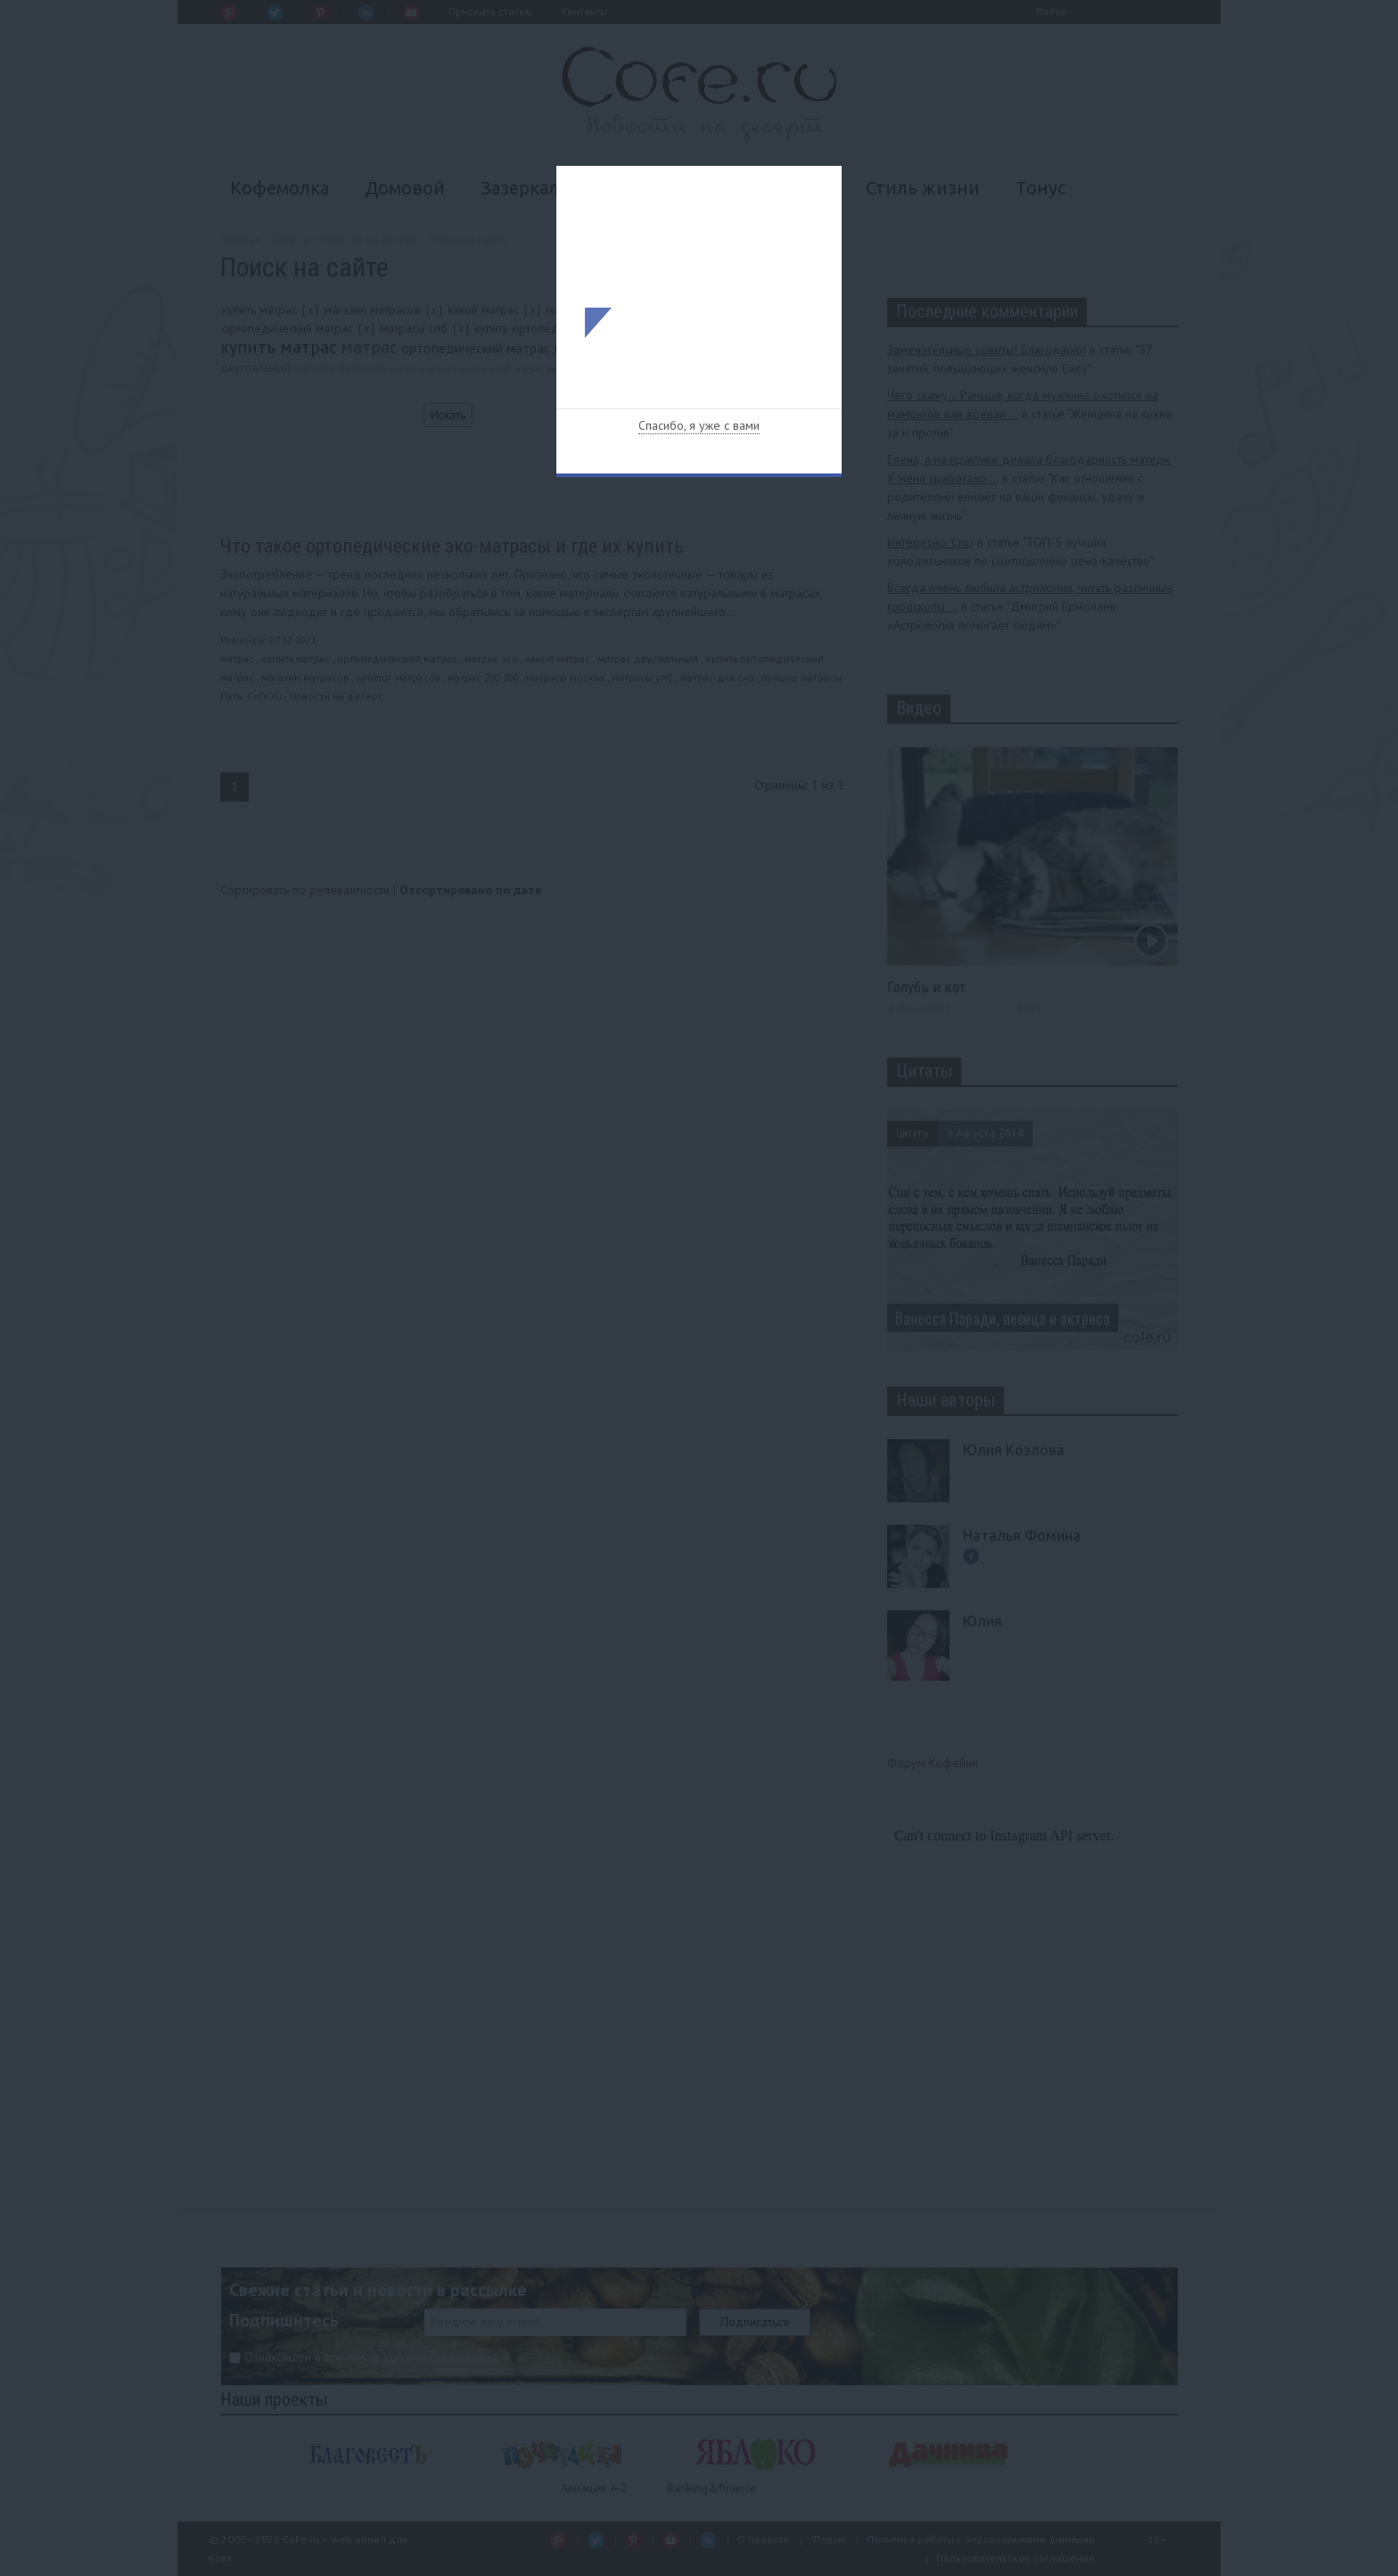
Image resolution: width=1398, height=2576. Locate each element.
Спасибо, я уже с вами (699, 425)
